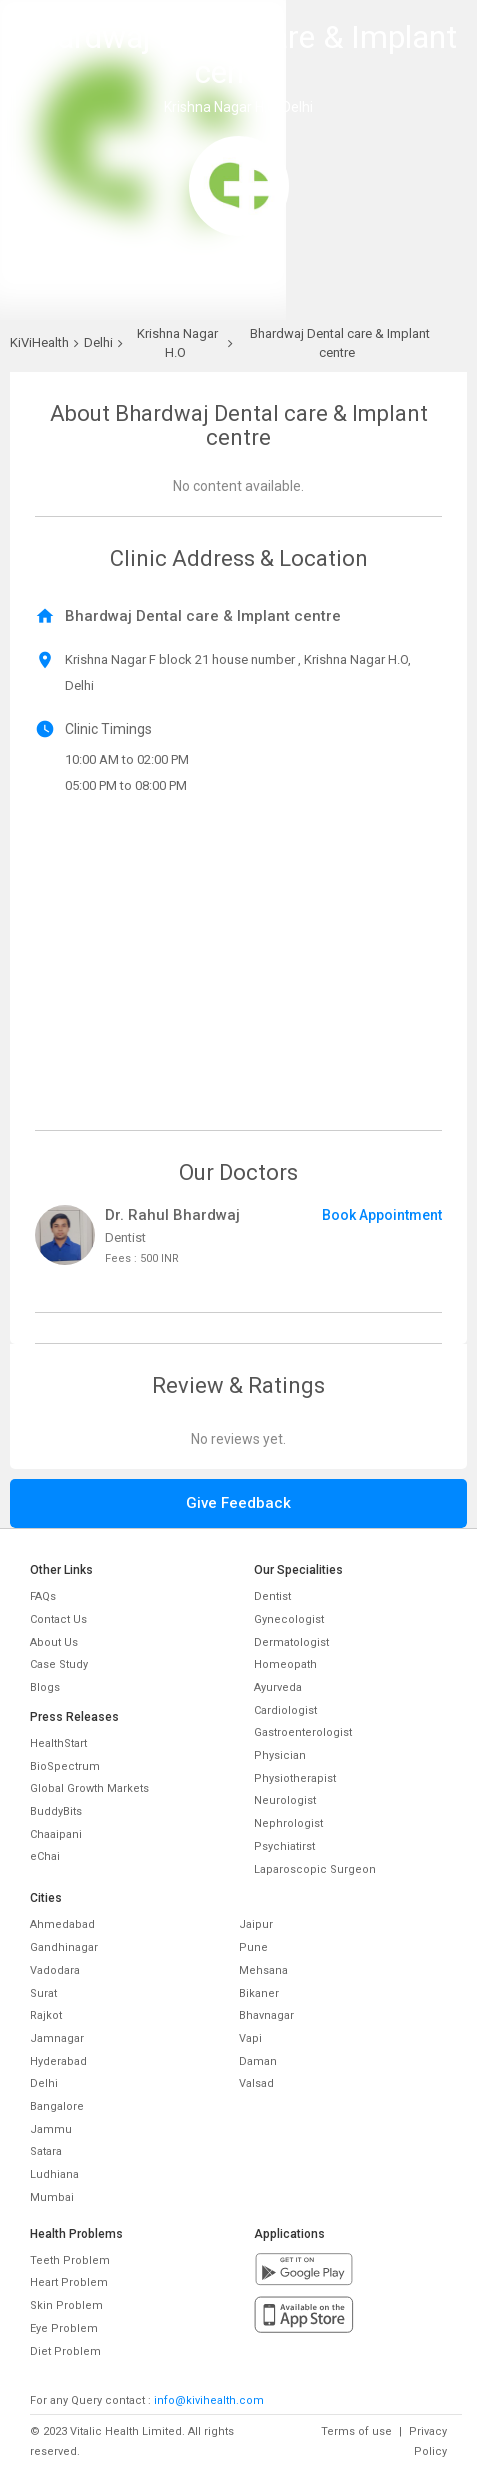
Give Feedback (238, 1503)
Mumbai (52, 2197)
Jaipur (256, 1924)
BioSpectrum (65, 1766)
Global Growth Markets (89, 1788)
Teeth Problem (70, 2260)
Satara (46, 2151)
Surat (43, 1993)
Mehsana (263, 1970)
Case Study (59, 1664)
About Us (54, 1642)
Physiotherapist (295, 1778)
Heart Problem (69, 2282)
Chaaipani (56, 1834)
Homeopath (285, 1664)
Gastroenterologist (303, 1732)
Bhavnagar (266, 2015)
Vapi (250, 2038)
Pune (253, 1947)
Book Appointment (382, 1215)
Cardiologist (285, 1710)
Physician (280, 1755)
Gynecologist (289, 1619)
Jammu (51, 2129)
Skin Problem (66, 2305)
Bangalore (57, 2106)
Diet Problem (65, 2351)
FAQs (43, 1596)
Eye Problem (64, 2328)
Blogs (45, 1687)
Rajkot (46, 2015)
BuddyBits (56, 1811)
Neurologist (285, 1800)
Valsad (256, 2083)
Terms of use (356, 2431)
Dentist (272, 1596)
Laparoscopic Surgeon (315, 1869)
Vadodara (55, 1970)
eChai (45, 1856)
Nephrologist (288, 1823)
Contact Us (58, 1619)
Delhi (44, 2083)
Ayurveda (278, 1687)
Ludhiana (54, 2174)
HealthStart (58, 1743)
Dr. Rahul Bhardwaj (172, 1215)
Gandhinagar (64, 1947)
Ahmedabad (62, 1924)
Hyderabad (58, 2061)
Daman (258, 2061)
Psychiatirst (284, 1846)
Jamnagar (57, 2038)
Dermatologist (291, 1642)
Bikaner (259, 1993)
